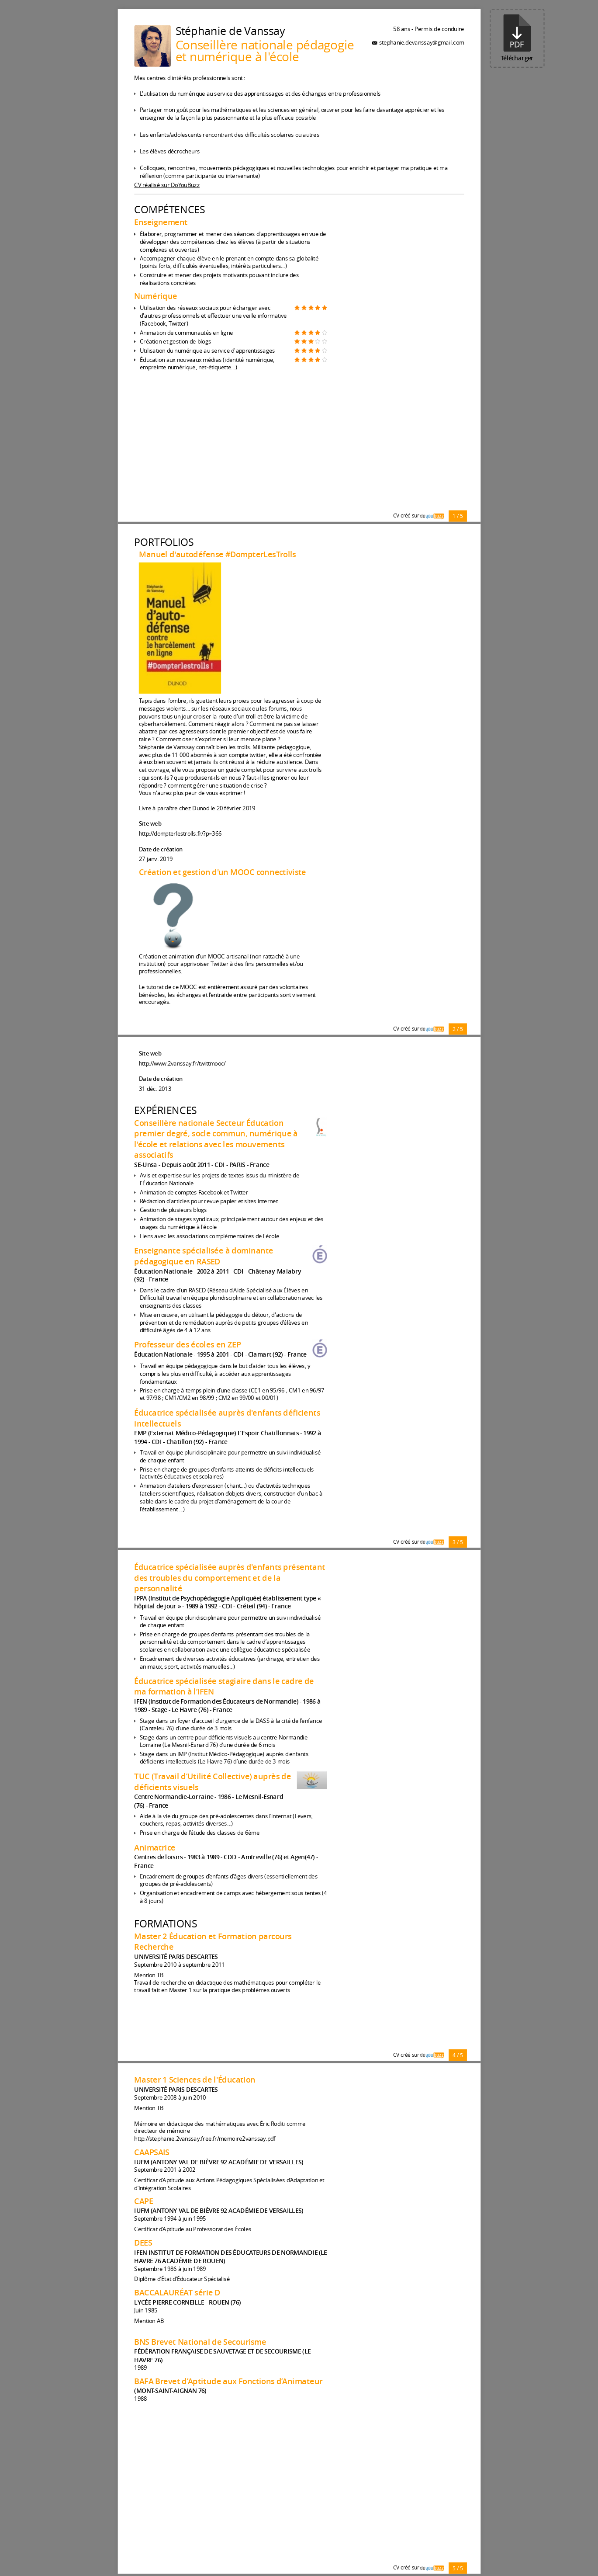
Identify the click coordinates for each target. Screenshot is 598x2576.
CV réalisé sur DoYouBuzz (167, 184)
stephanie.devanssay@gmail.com (421, 42)
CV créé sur (418, 515)
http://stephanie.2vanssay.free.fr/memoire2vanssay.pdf (204, 2138)
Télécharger (517, 38)
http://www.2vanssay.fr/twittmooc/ (181, 1063)
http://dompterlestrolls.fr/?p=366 (179, 833)
